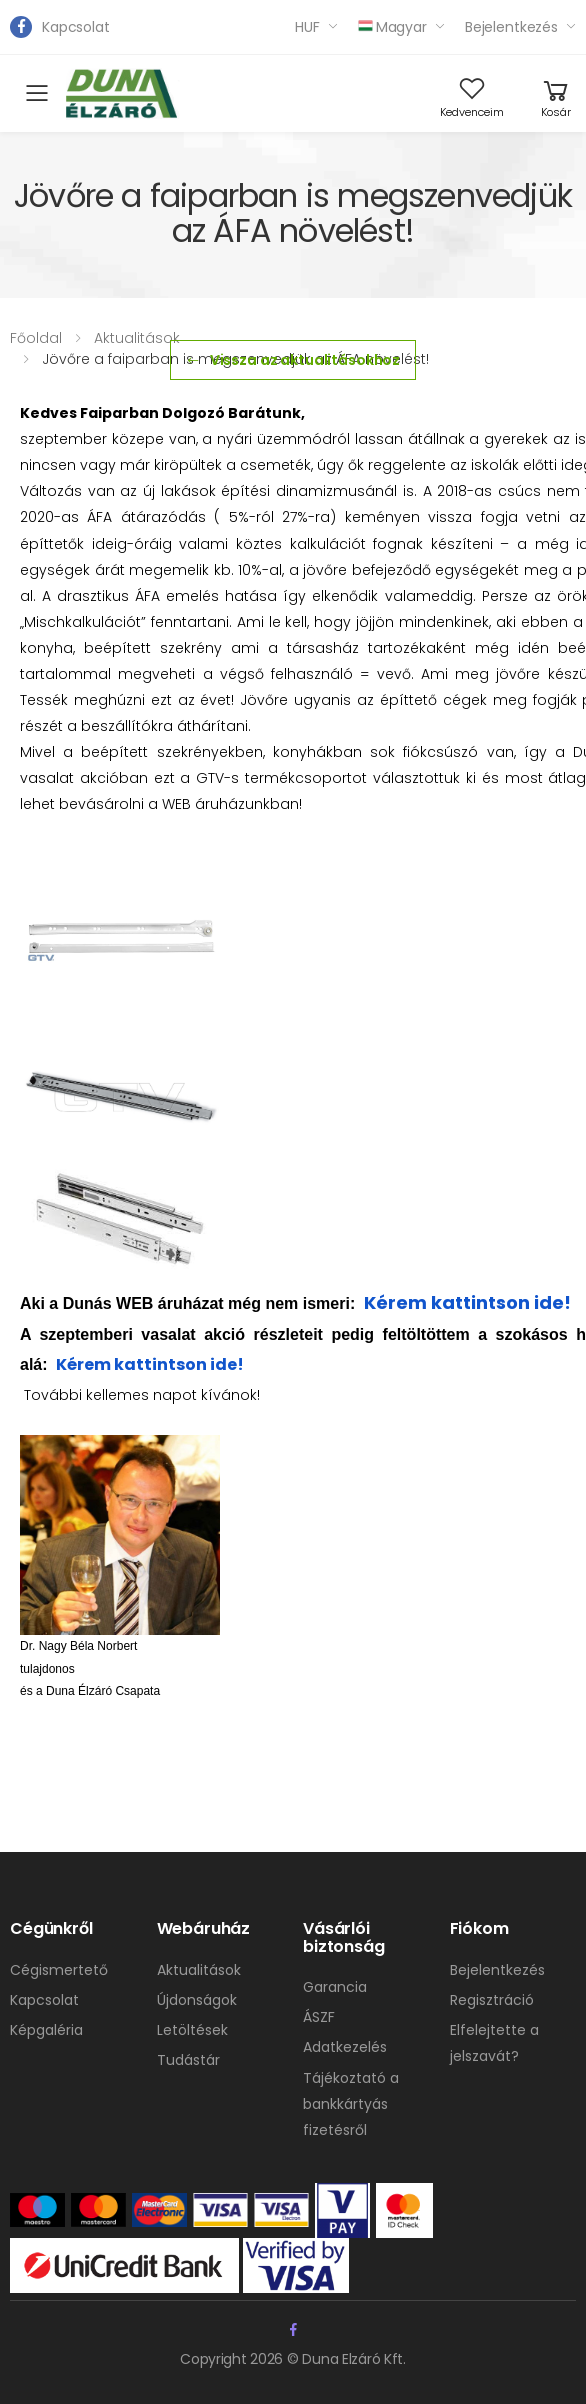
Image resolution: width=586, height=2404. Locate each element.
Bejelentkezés (511, 27)
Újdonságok (197, 2000)
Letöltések (192, 2030)
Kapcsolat (76, 27)
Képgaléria (46, 2030)
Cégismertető (59, 1970)
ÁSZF (319, 2017)
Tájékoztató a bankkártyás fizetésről (351, 2104)
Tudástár (188, 2060)
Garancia (335, 1987)
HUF (307, 27)
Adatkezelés (345, 2047)
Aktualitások (137, 338)
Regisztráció (492, 2000)
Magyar (392, 27)
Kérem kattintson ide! (467, 1302)
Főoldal (36, 338)
